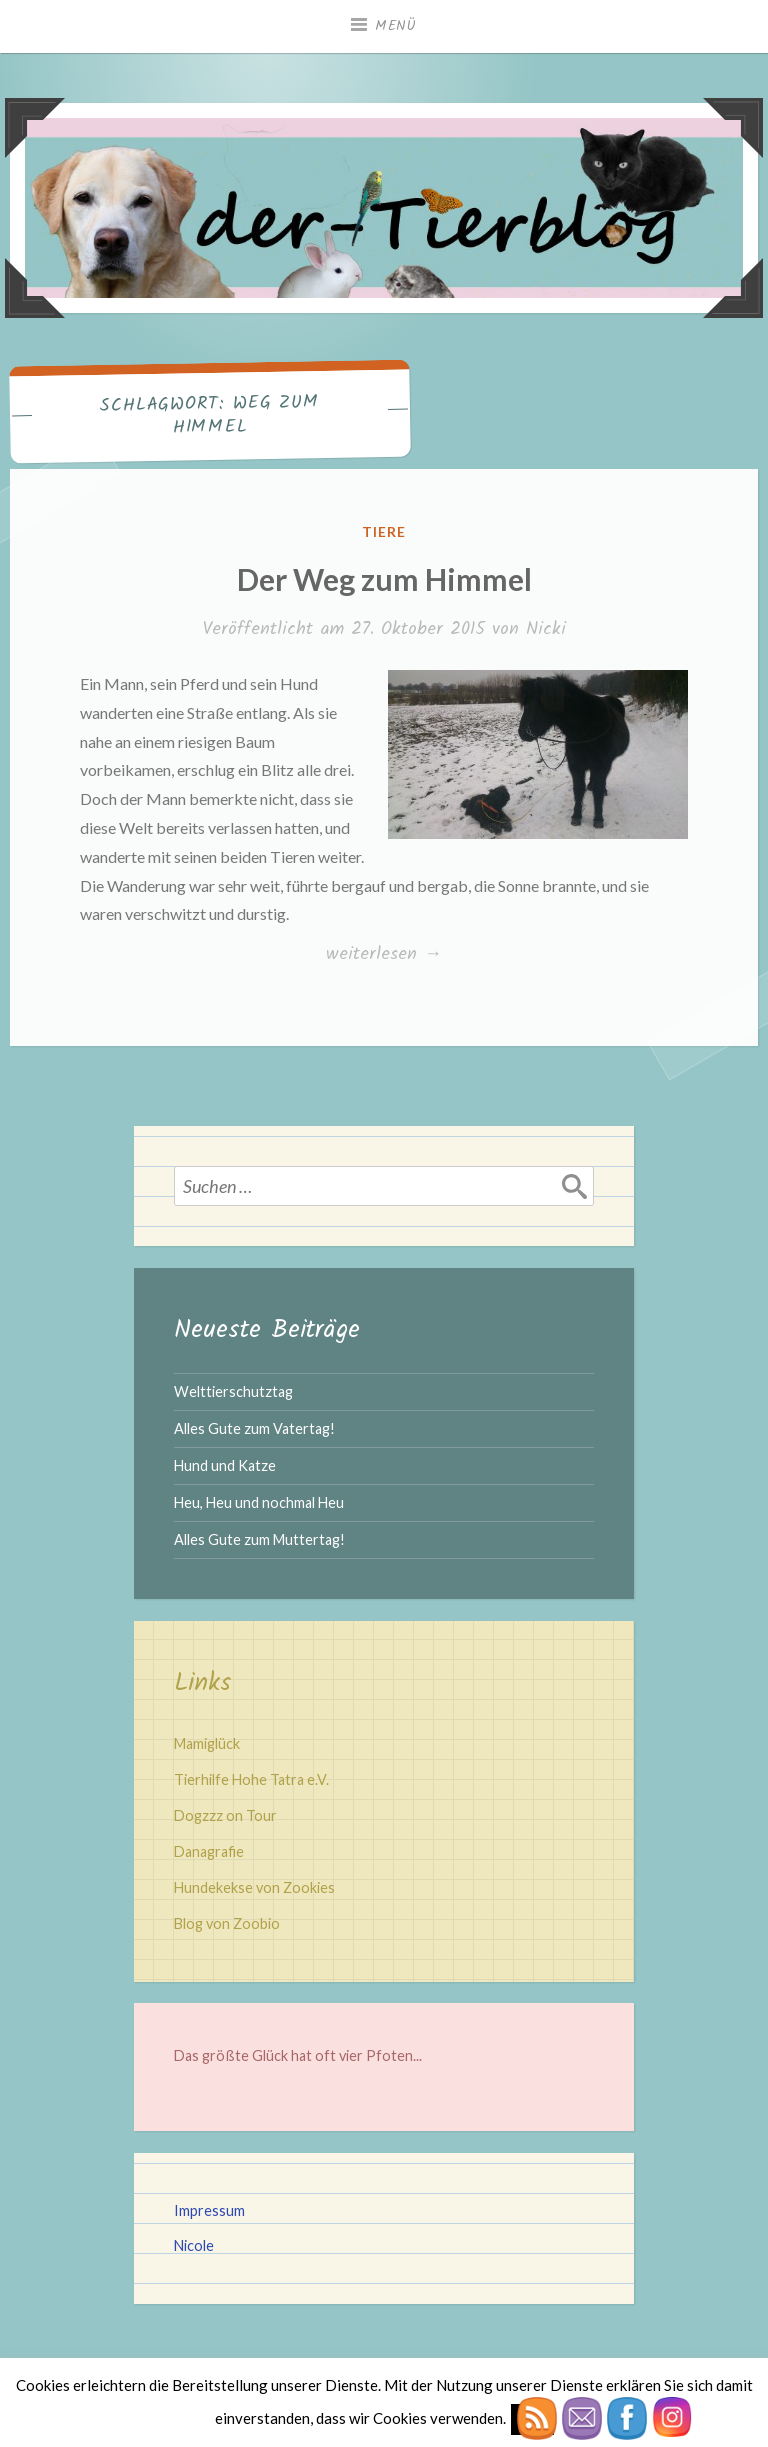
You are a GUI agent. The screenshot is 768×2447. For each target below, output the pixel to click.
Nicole (194, 2245)
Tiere (384, 531)
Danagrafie (209, 1851)
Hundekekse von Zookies (254, 1887)
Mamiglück (207, 1743)
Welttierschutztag (233, 1391)
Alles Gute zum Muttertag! (259, 1539)
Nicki (546, 629)
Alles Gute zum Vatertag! (254, 1428)
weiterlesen (383, 955)
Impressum (209, 2210)
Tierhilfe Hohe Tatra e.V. (251, 1779)
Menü (396, 26)
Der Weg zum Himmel (384, 579)
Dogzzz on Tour (225, 1815)
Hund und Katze (225, 1465)
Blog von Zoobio (227, 1923)
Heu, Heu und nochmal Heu (259, 1502)
